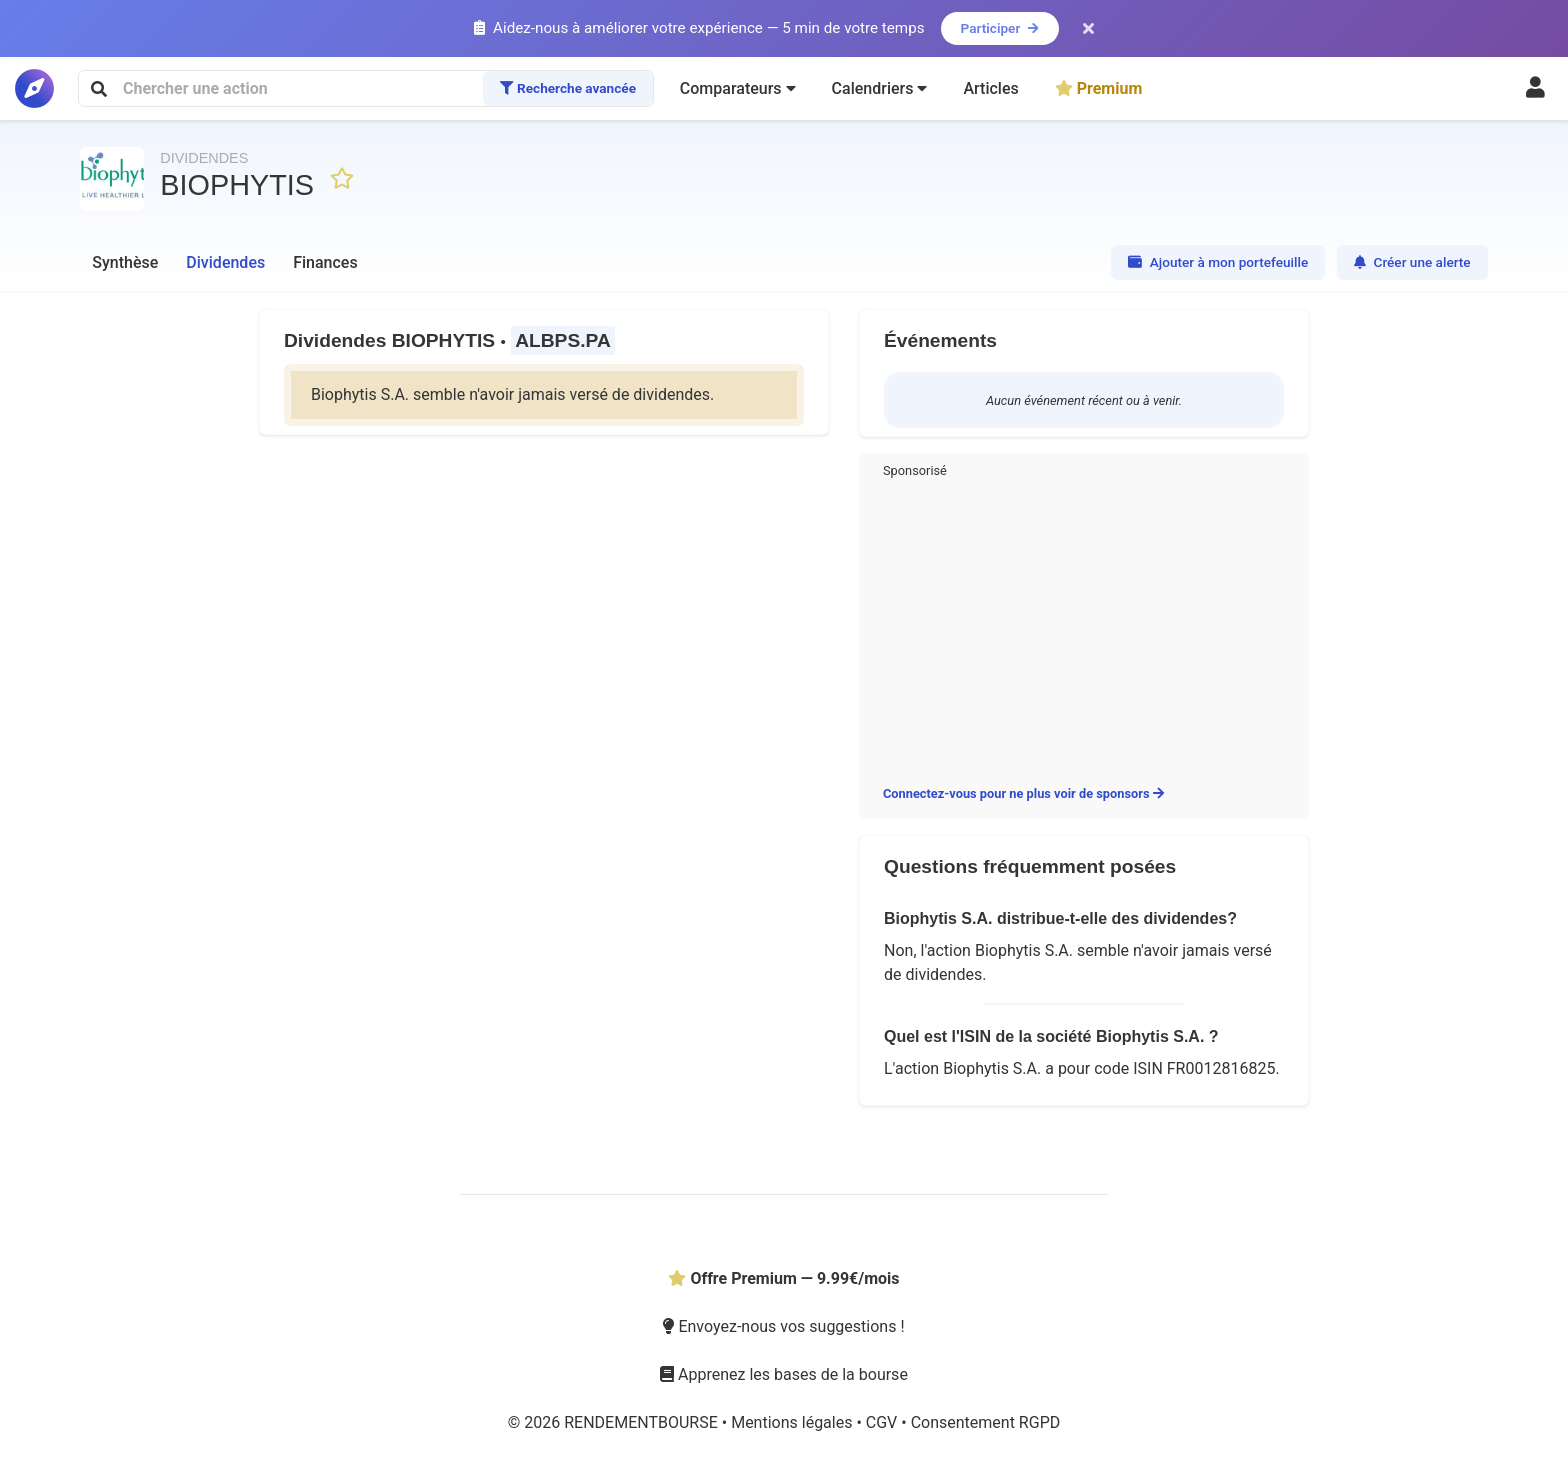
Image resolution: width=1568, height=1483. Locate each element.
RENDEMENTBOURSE (643, 1422)
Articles (990, 88)
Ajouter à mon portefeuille (1218, 262)
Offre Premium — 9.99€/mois (783, 1278)
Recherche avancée (568, 88)
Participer (1000, 28)
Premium (1099, 88)
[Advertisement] (1084, 628)
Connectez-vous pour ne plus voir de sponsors (1023, 793)
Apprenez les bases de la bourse (784, 1374)
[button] (738, 89)
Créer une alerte (1412, 262)
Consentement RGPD (986, 1422)
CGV (883, 1422)
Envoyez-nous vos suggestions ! (783, 1326)
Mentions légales (793, 1422)
